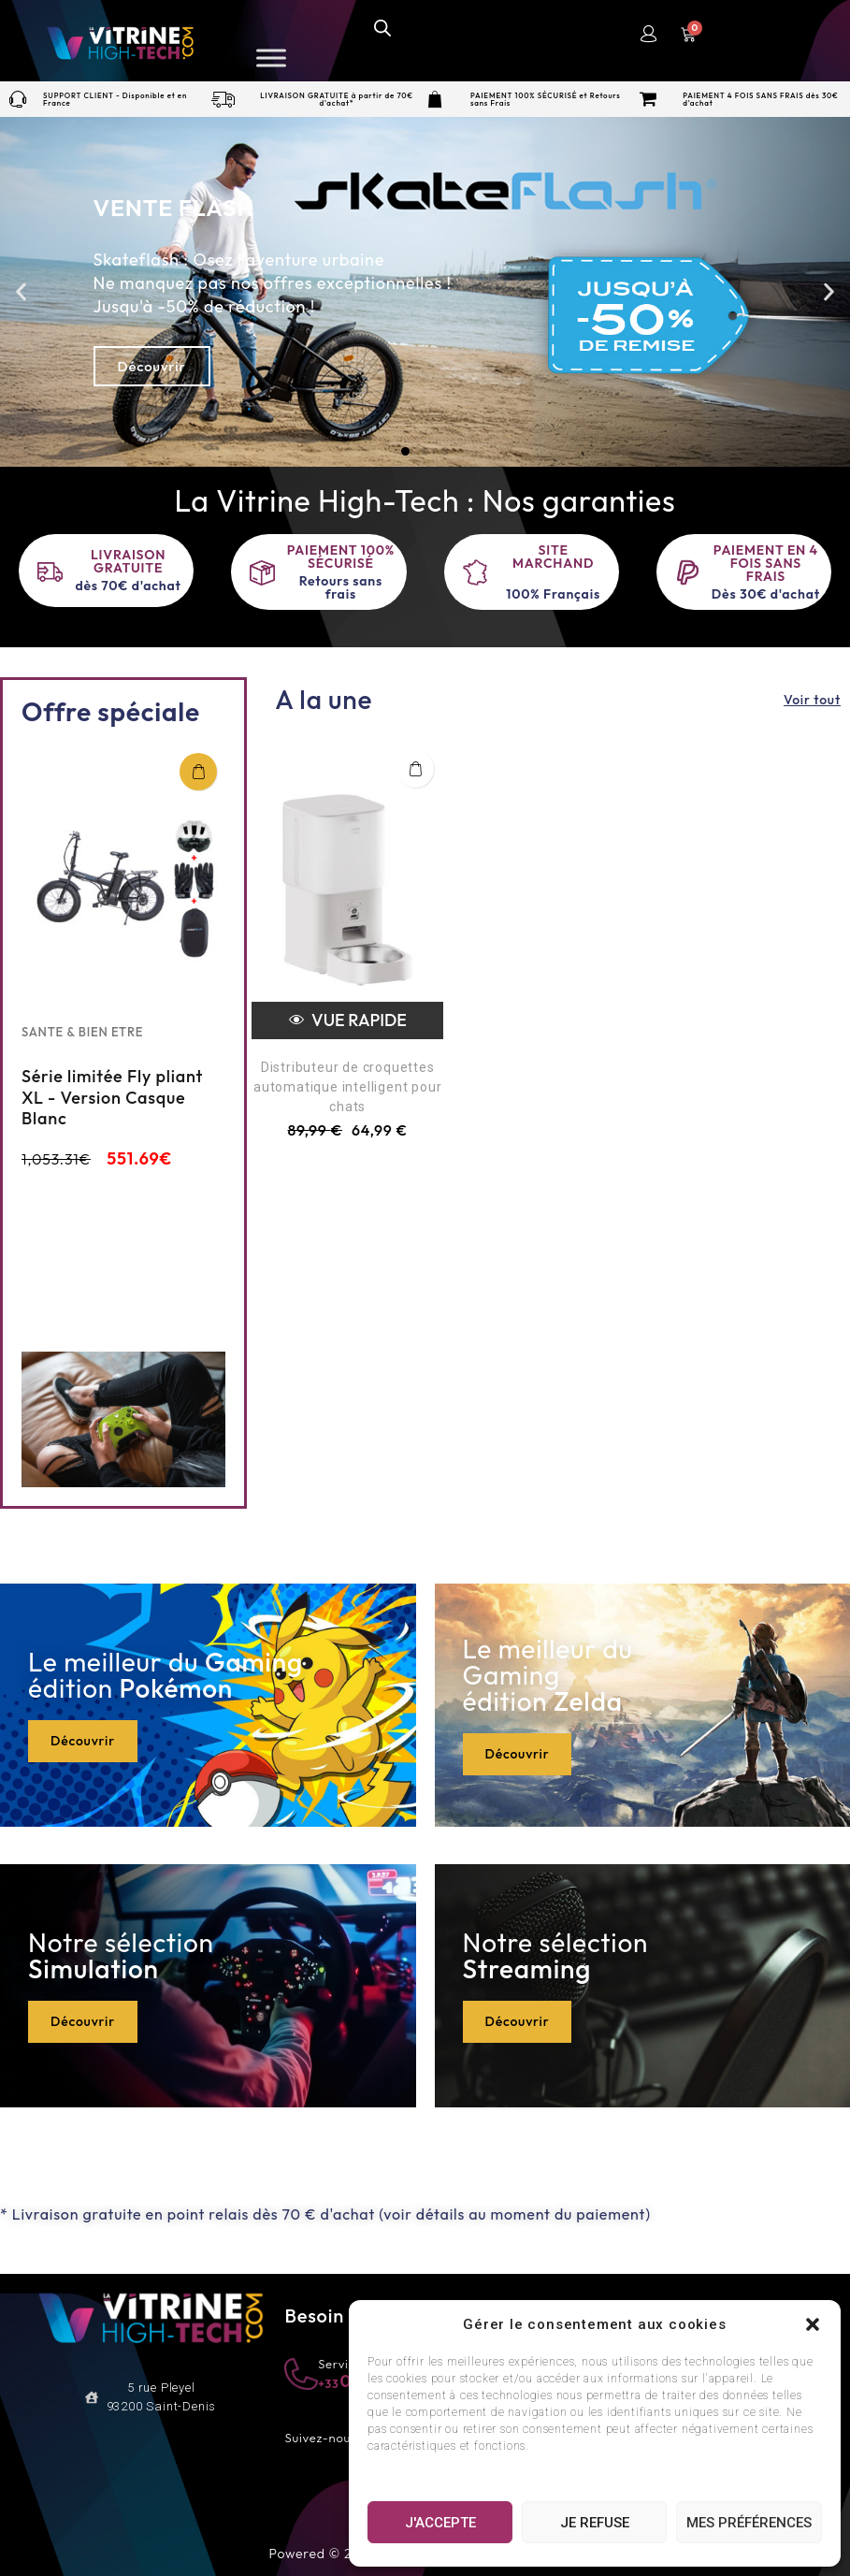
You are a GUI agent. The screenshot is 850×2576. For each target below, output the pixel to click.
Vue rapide (348, 1020)
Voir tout (812, 699)
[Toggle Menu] (271, 57)
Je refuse (594, 2522)
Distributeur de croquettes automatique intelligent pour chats (347, 1087)
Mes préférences (749, 2522)
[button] (812, 2324)
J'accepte (440, 2522)
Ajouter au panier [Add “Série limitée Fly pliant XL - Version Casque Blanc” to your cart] (198, 771)
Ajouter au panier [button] (415, 769)
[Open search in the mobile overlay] (382, 26)
